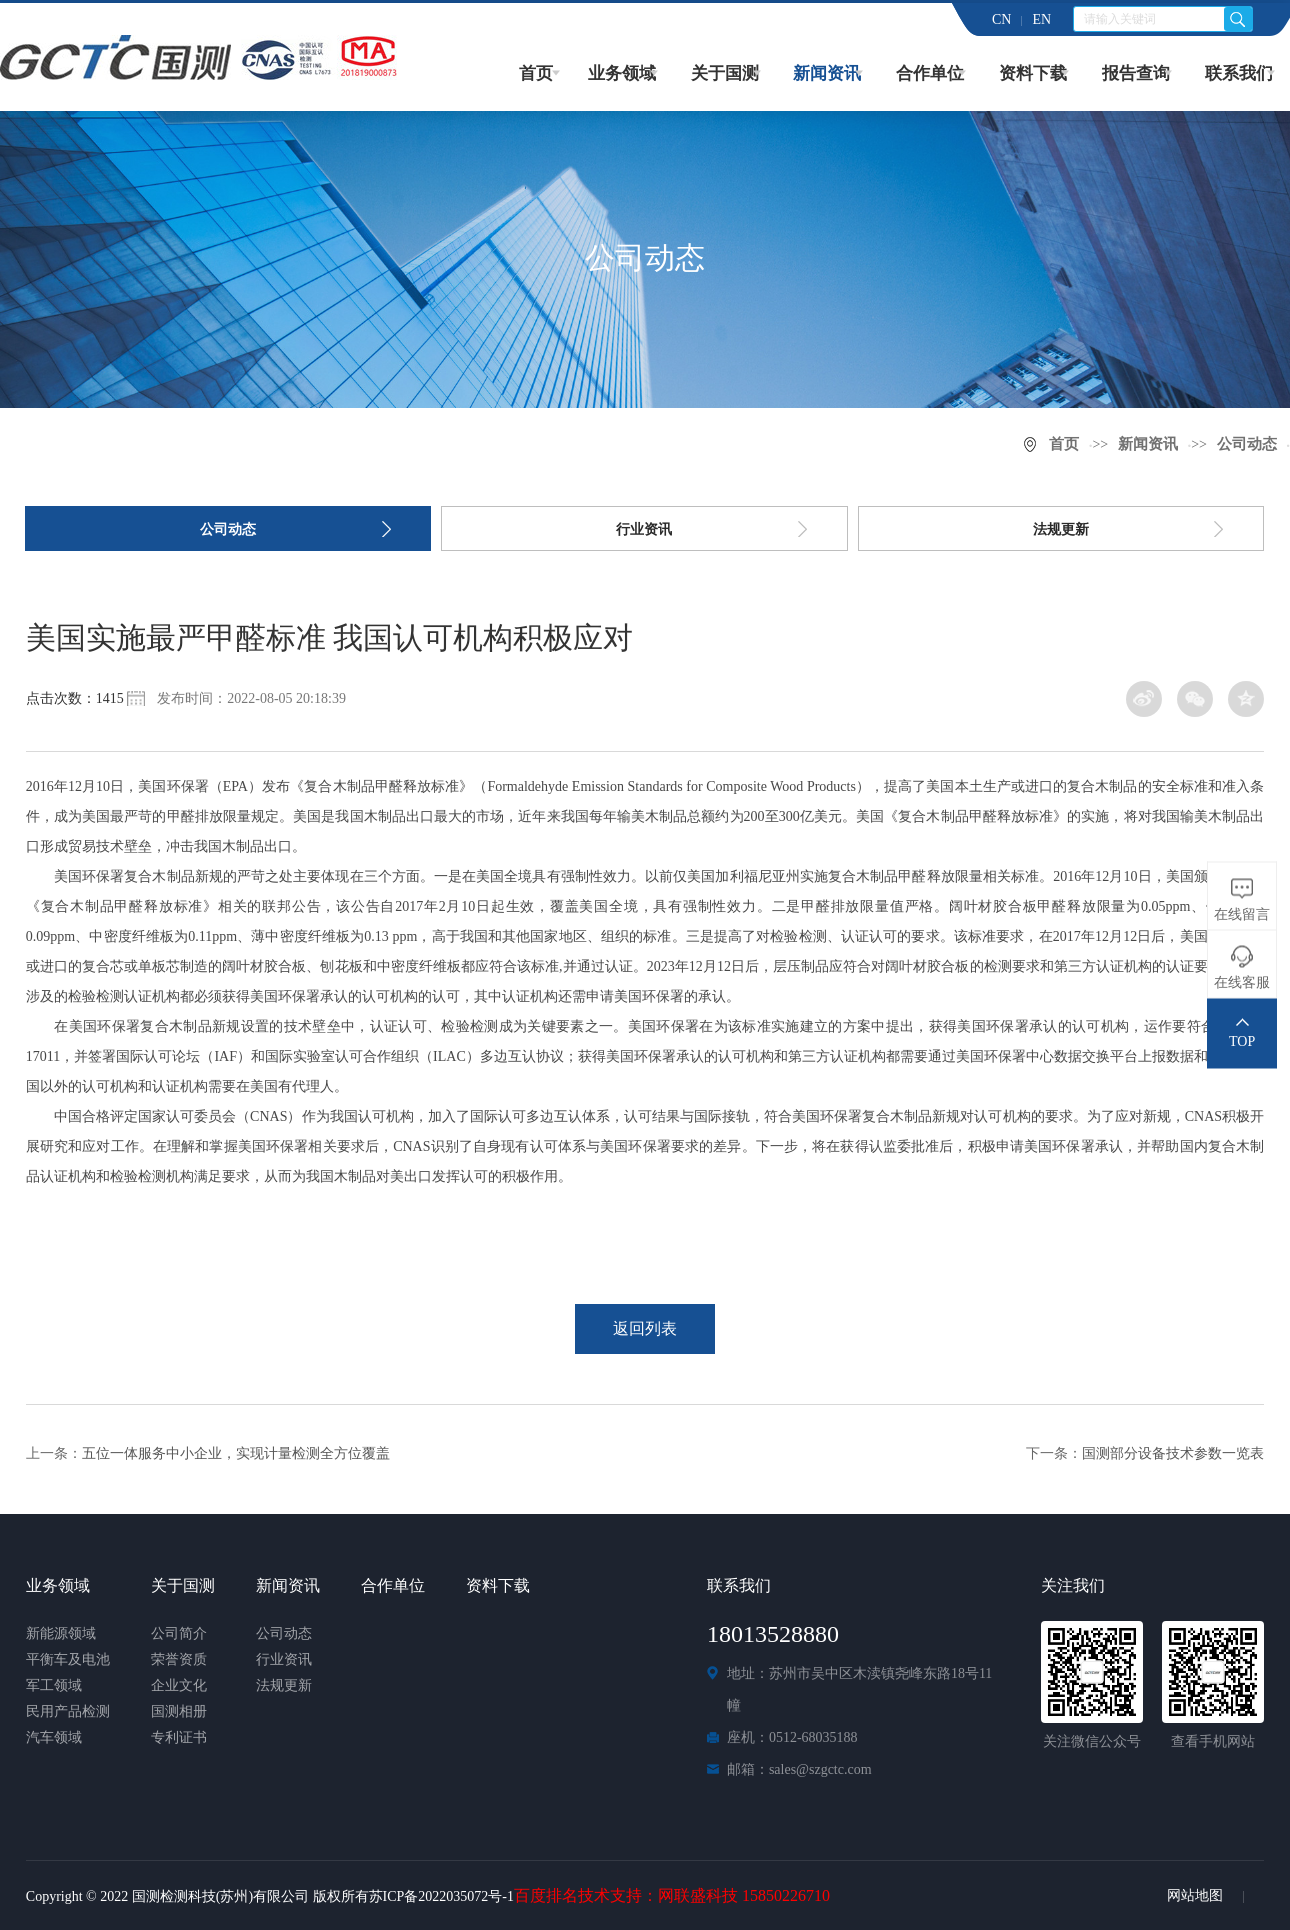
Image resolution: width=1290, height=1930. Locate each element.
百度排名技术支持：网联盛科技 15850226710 (672, 1895)
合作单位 (930, 73)
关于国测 (725, 73)
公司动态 (1247, 444)
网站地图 (1195, 1895)
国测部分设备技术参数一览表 (1173, 1453)
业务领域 (622, 73)
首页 (536, 73)
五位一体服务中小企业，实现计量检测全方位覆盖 (236, 1453)
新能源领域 (61, 1633)
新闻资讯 (827, 73)
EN (1041, 19)
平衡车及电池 (68, 1659)
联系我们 (1239, 73)
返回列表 (645, 1328)
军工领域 (54, 1685)
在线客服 (1242, 982)
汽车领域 (54, 1737)
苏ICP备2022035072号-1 (441, 1896)
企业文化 (179, 1685)
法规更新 (1061, 529)
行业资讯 (644, 529)
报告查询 (1136, 73)
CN (1001, 19)
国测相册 (179, 1711)
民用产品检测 (68, 1711)
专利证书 (179, 1737)
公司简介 (179, 1633)
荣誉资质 (179, 1659)
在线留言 (1242, 914)
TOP (1242, 1041)
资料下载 (1033, 73)
